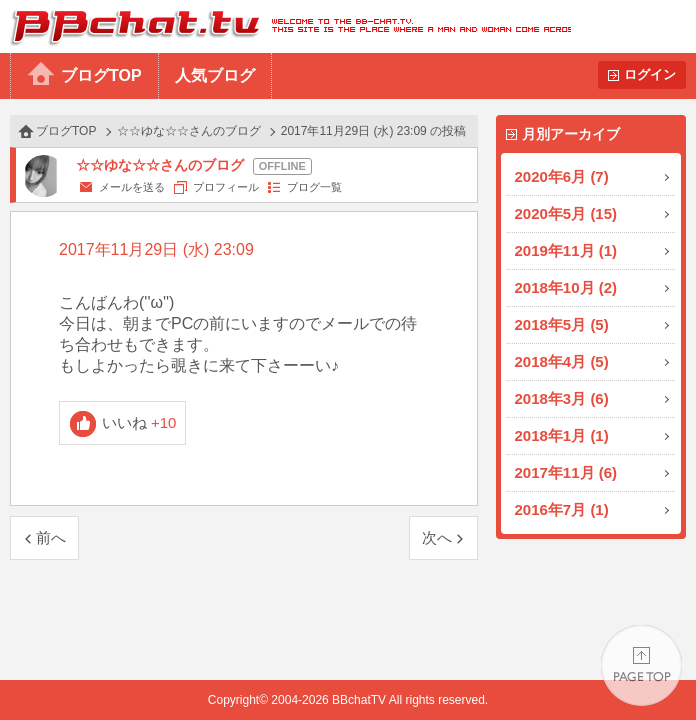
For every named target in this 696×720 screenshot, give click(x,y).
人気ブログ (215, 75)
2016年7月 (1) (562, 509)
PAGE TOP (641, 665)
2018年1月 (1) (562, 435)
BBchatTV (285, 26)
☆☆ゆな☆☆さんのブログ (189, 131)
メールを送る (132, 187)
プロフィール (226, 187)
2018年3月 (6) (562, 398)
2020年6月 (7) (562, 176)
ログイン (650, 74)
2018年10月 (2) (566, 287)
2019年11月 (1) (566, 250)
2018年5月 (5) (562, 324)
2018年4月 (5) (562, 361)
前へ (51, 537)
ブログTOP (101, 75)
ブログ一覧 (314, 187)
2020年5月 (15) (566, 213)
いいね (139, 422)
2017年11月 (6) (566, 472)
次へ (437, 537)
